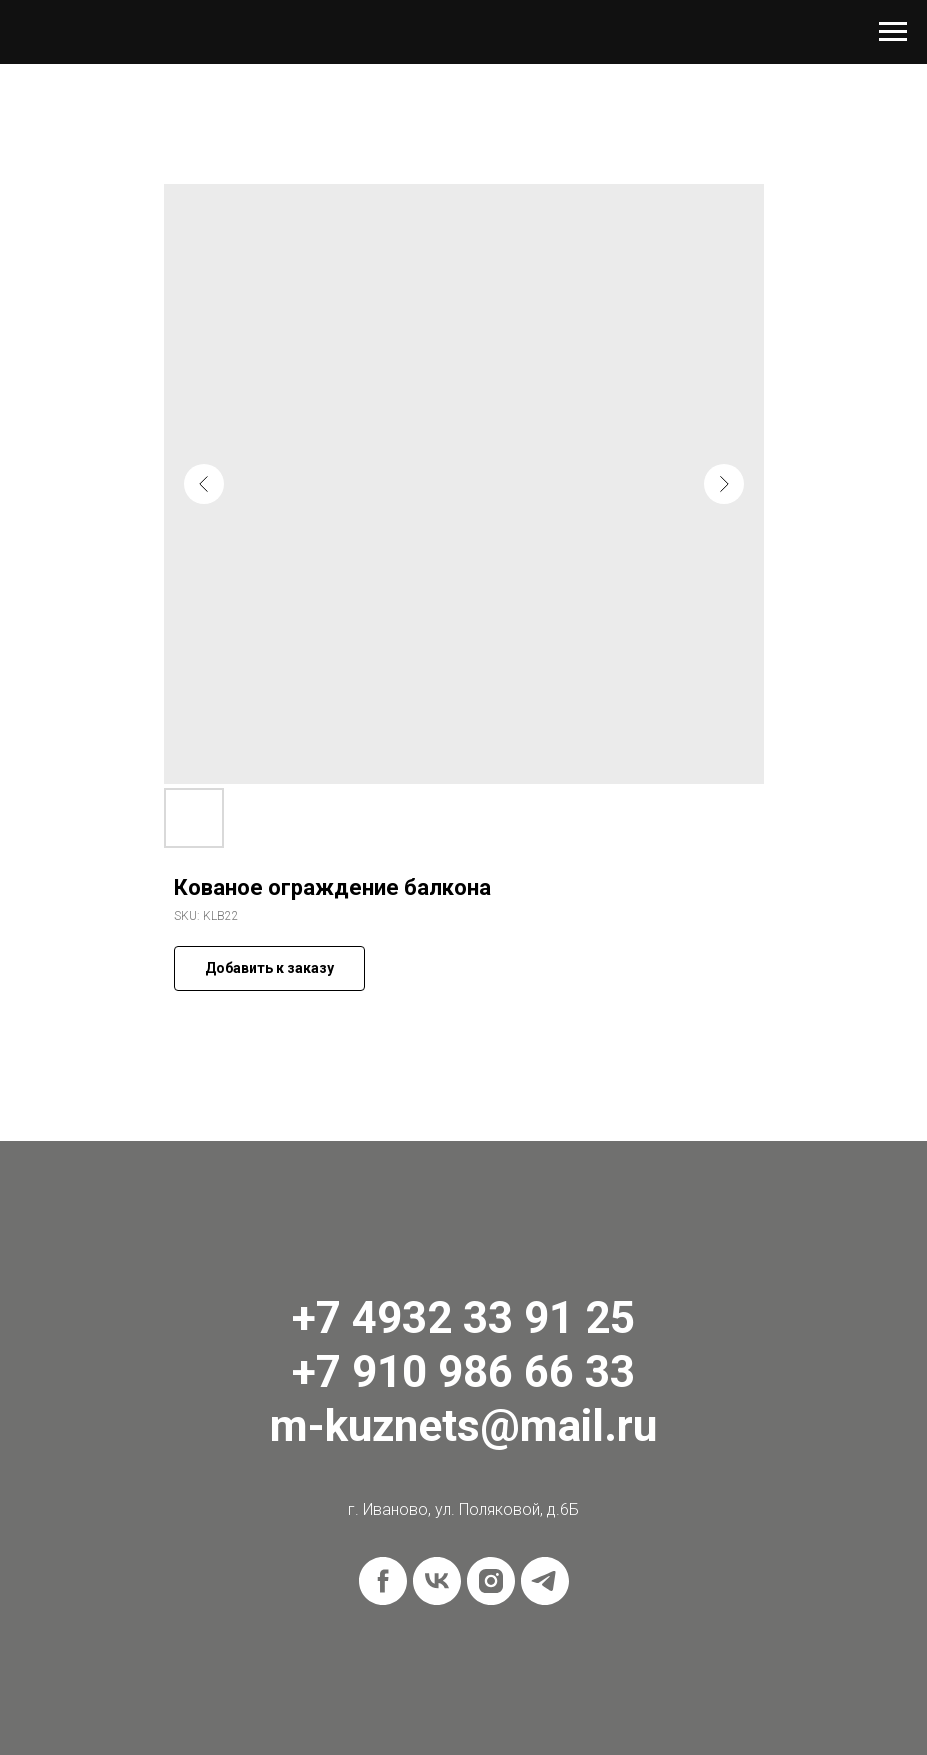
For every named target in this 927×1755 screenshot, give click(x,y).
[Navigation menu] (893, 32)
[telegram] (545, 1581)
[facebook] (383, 1581)
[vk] (437, 1581)
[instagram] (491, 1581)
